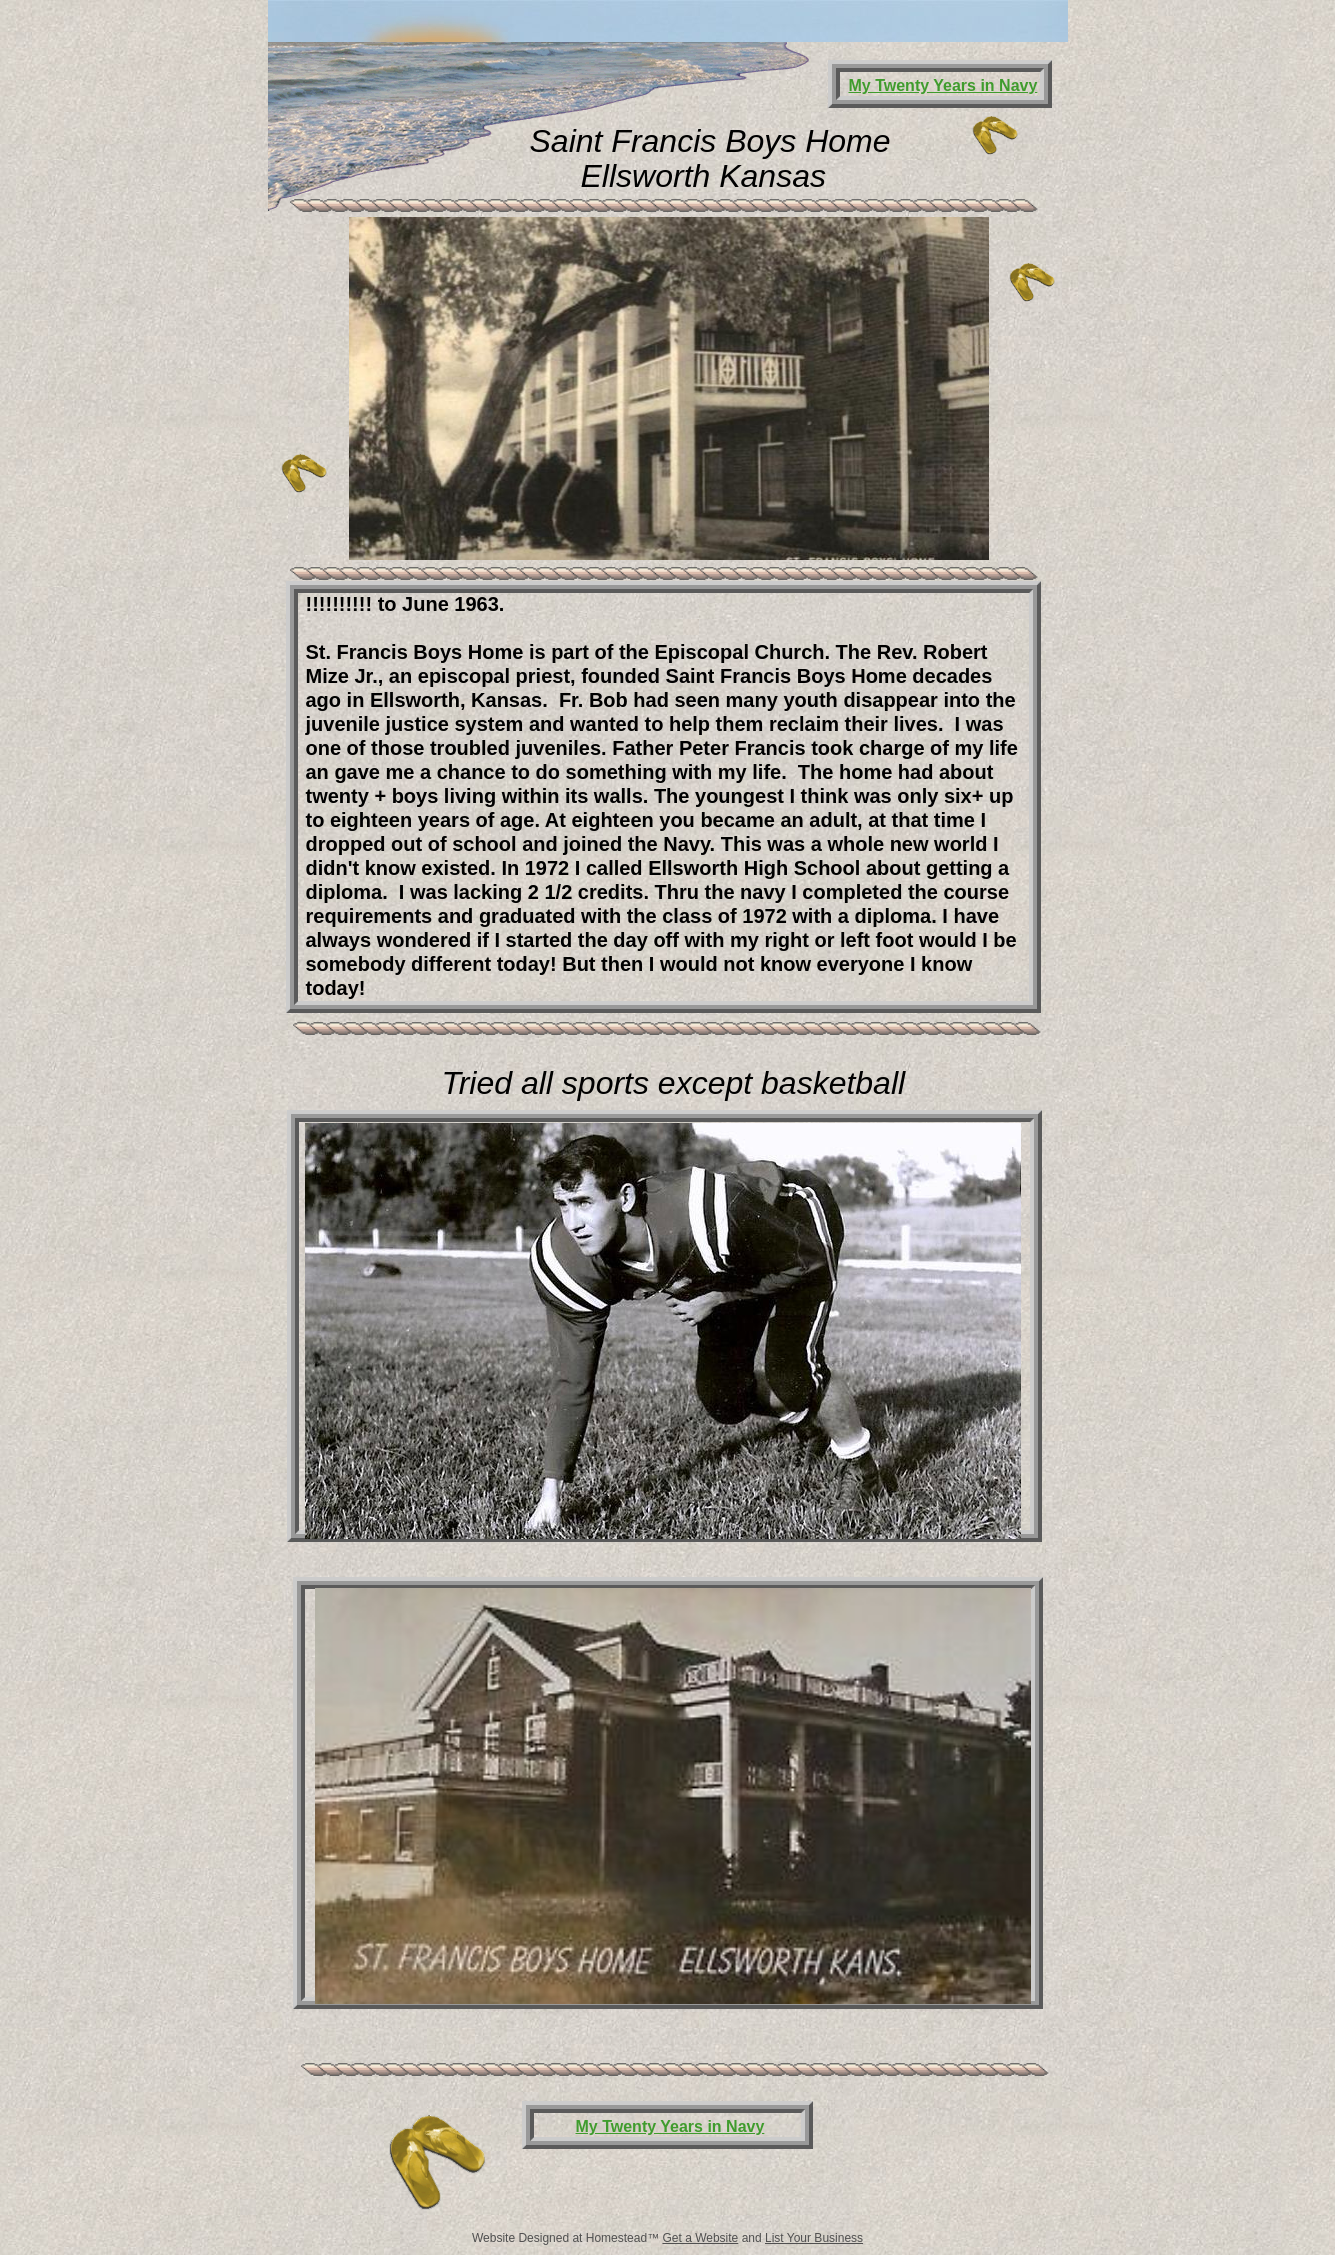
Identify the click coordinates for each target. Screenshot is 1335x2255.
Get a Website (700, 2238)
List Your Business (814, 2238)
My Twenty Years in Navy (670, 2126)
